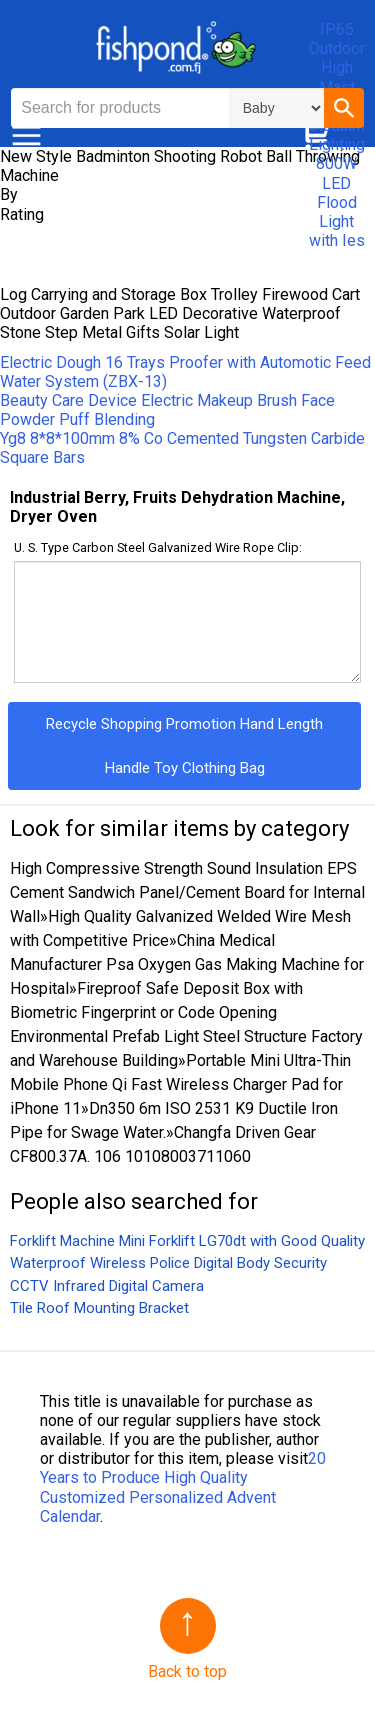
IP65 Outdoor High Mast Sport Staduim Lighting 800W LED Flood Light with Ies (336, 135)
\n (276, 108)
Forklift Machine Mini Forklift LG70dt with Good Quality (187, 1241)
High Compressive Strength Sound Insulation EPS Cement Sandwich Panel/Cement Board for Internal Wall (187, 892)
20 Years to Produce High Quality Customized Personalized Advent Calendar (183, 1487)
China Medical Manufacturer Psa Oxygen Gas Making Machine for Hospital (187, 964)
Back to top (187, 1671)
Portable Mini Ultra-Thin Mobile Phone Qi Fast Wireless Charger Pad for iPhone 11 (180, 1084)
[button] (344, 108)
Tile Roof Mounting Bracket (99, 1308)
